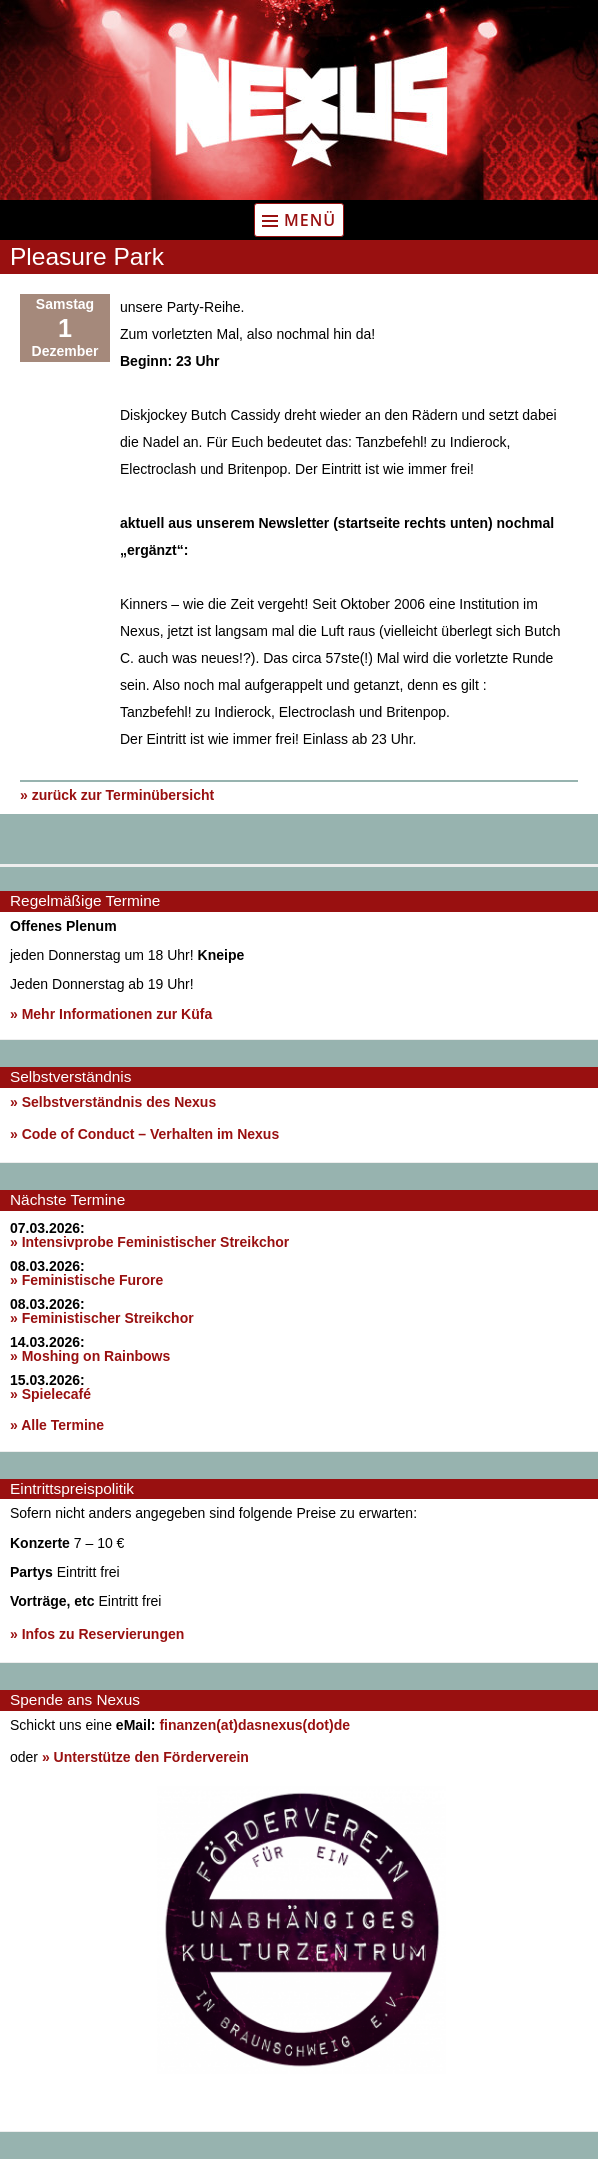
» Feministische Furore (86, 1280)
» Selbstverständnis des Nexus (113, 1102)
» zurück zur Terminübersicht (117, 795)
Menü (310, 220)
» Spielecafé (50, 1394)
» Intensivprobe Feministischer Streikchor (149, 1242)
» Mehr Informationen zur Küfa (111, 1014)
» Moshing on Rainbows (90, 1356)
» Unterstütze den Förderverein (145, 1757)
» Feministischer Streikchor (102, 1318)
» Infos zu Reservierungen (97, 1634)
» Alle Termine (57, 1425)
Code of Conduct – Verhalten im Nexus (151, 1134)
